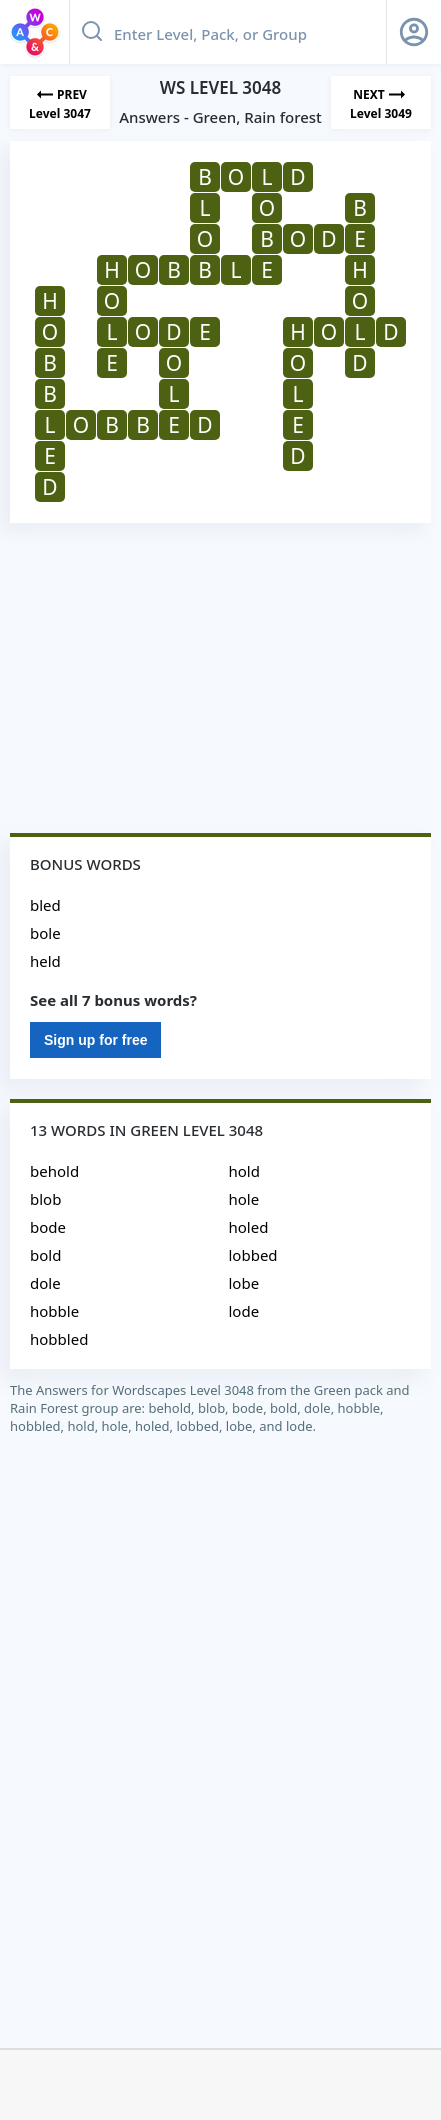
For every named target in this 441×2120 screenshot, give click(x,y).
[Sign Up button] (414, 32)
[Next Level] (381, 102)
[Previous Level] (60, 102)
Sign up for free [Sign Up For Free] (95, 1040)
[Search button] (92, 32)
